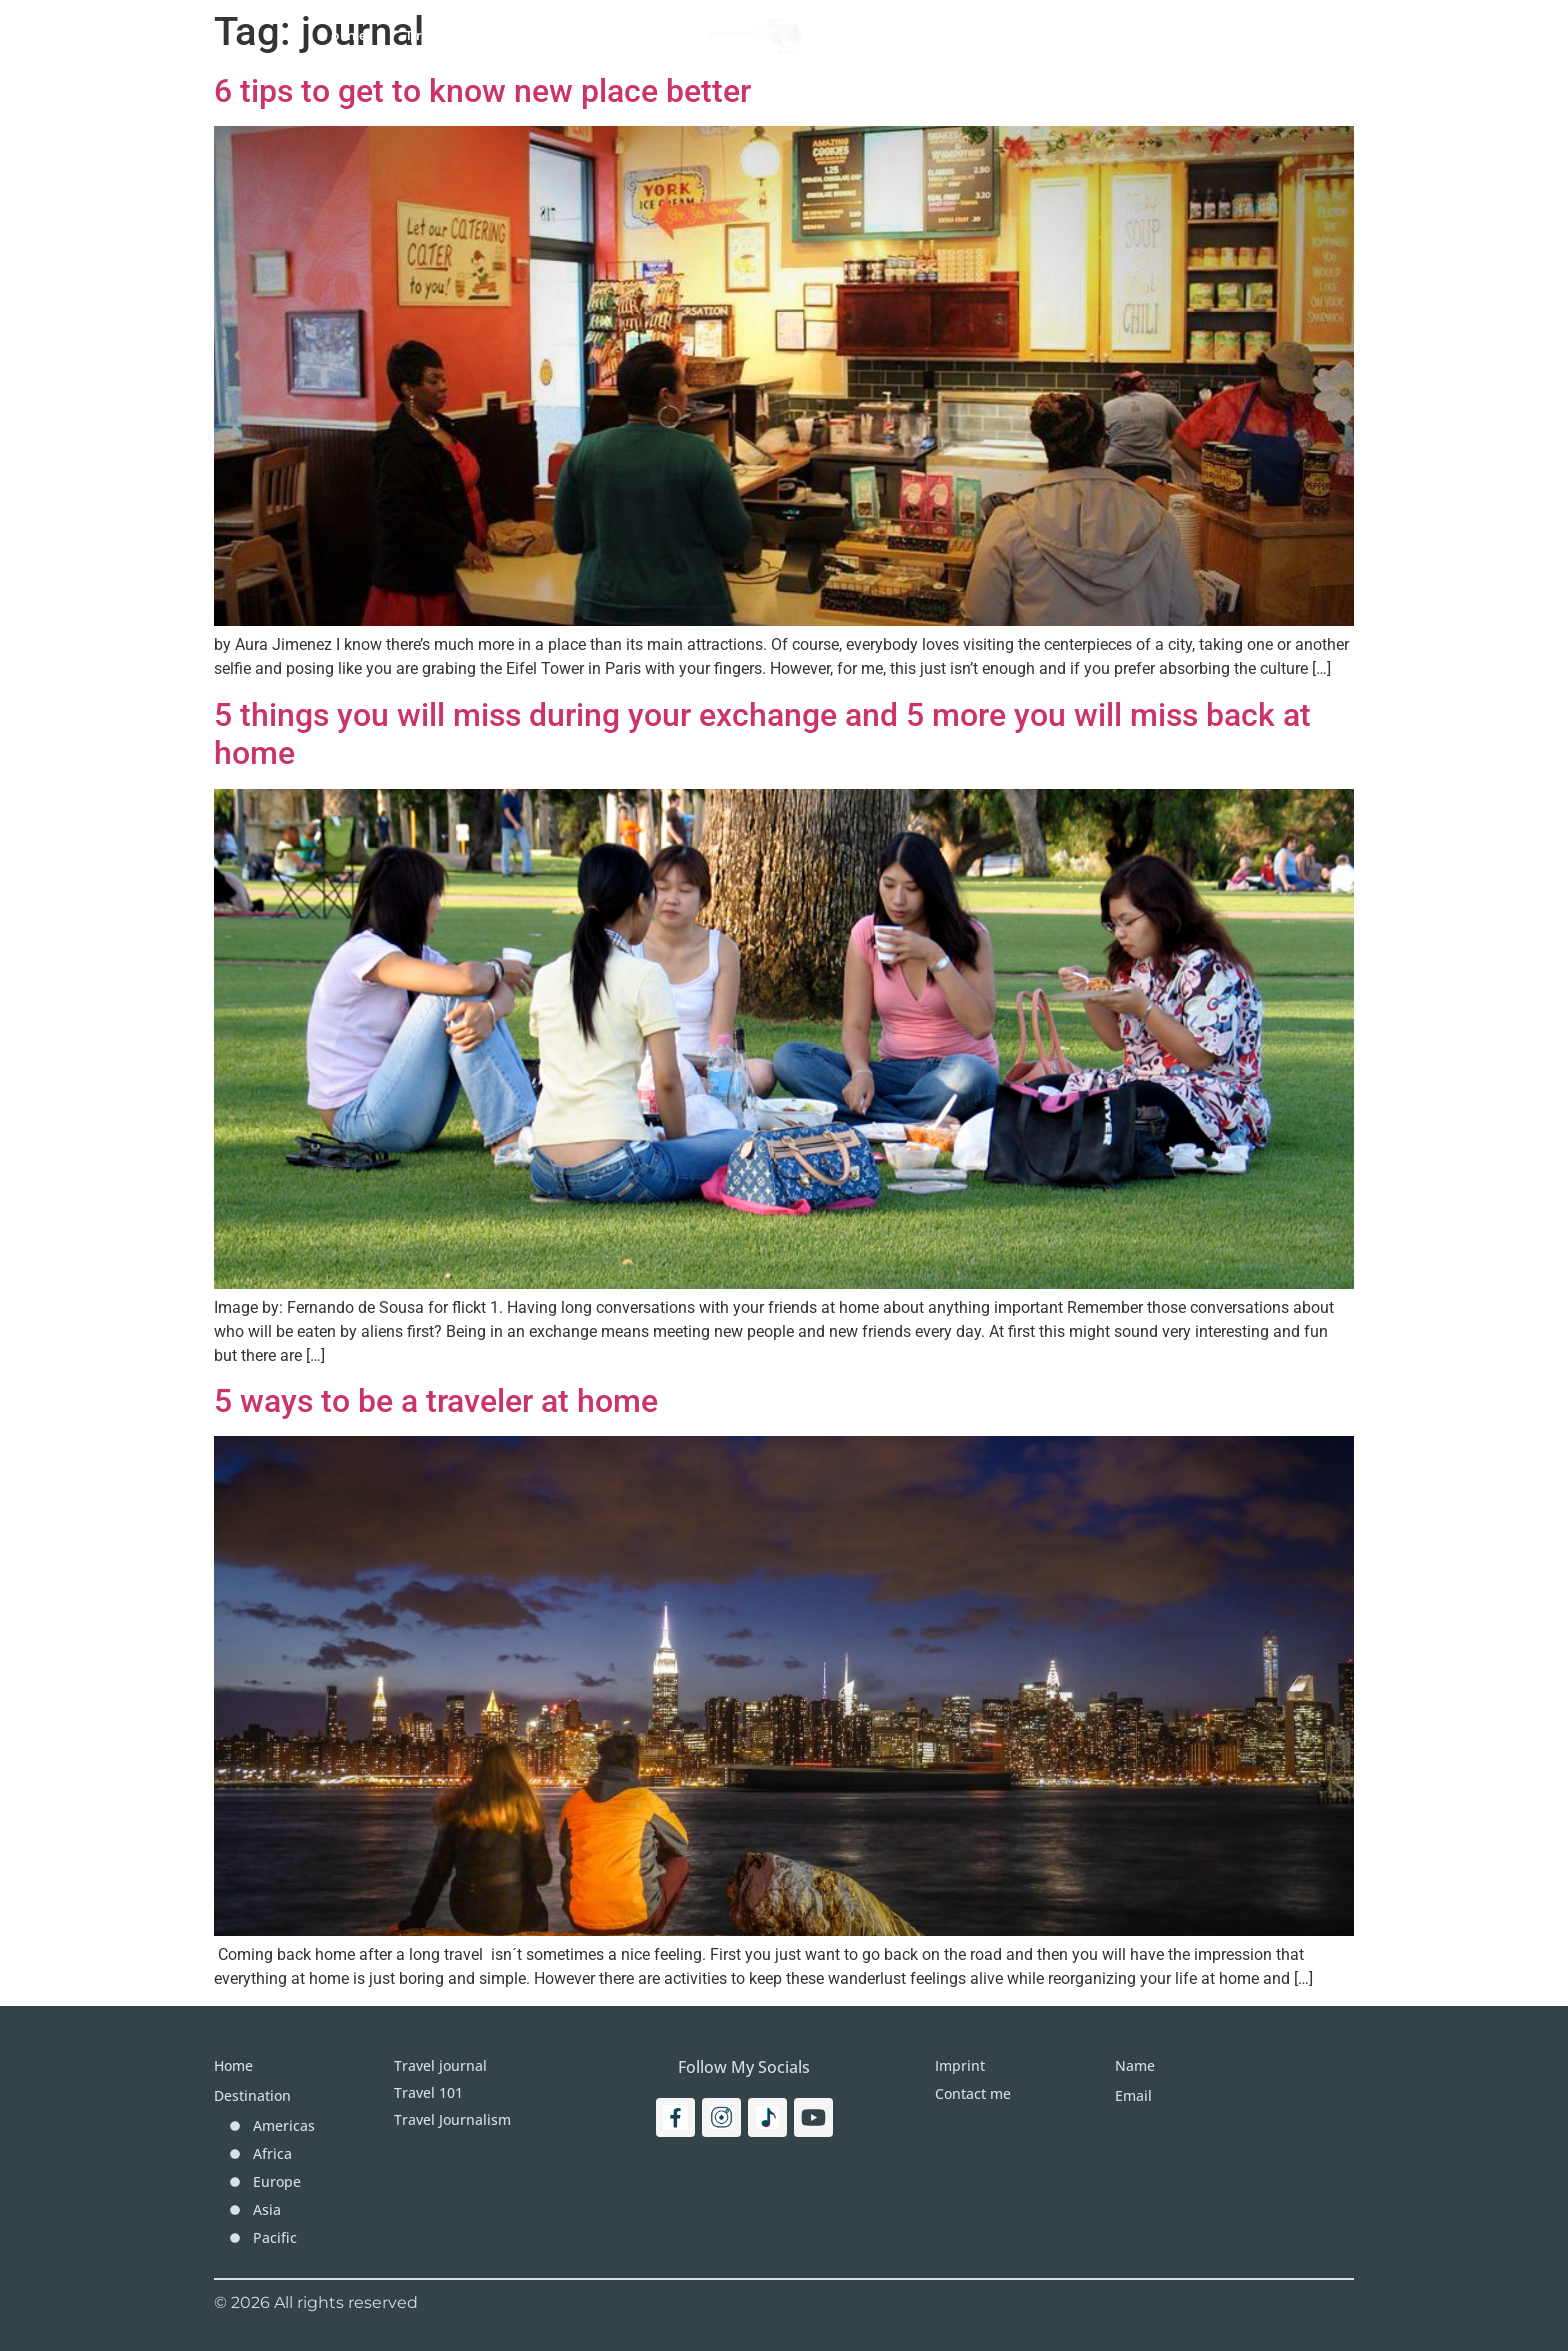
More (1022, 35)
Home (343, 35)
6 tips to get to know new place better (482, 91)
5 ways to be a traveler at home (436, 1401)
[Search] (1270, 35)
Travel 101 (451, 35)
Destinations (903, 35)
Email (1133, 2095)
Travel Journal (601, 35)
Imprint (1116, 35)
